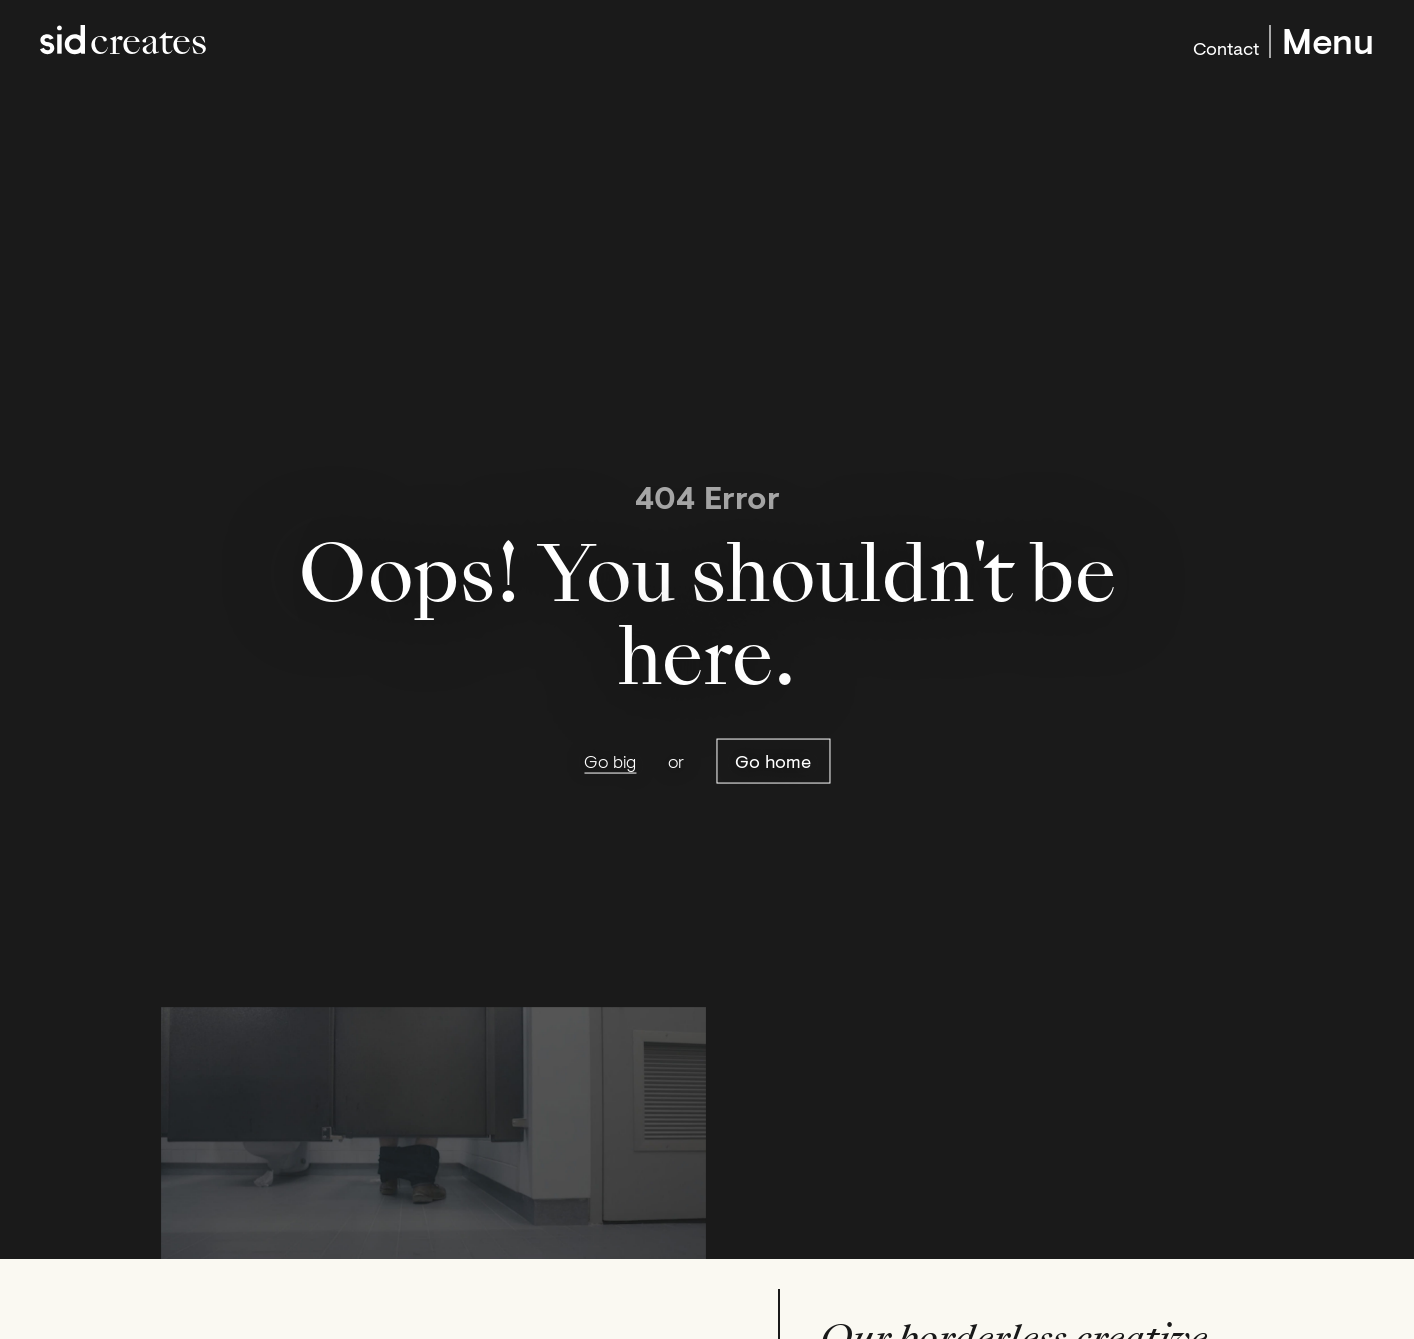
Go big (610, 761)
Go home (773, 761)
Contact (1226, 46)
